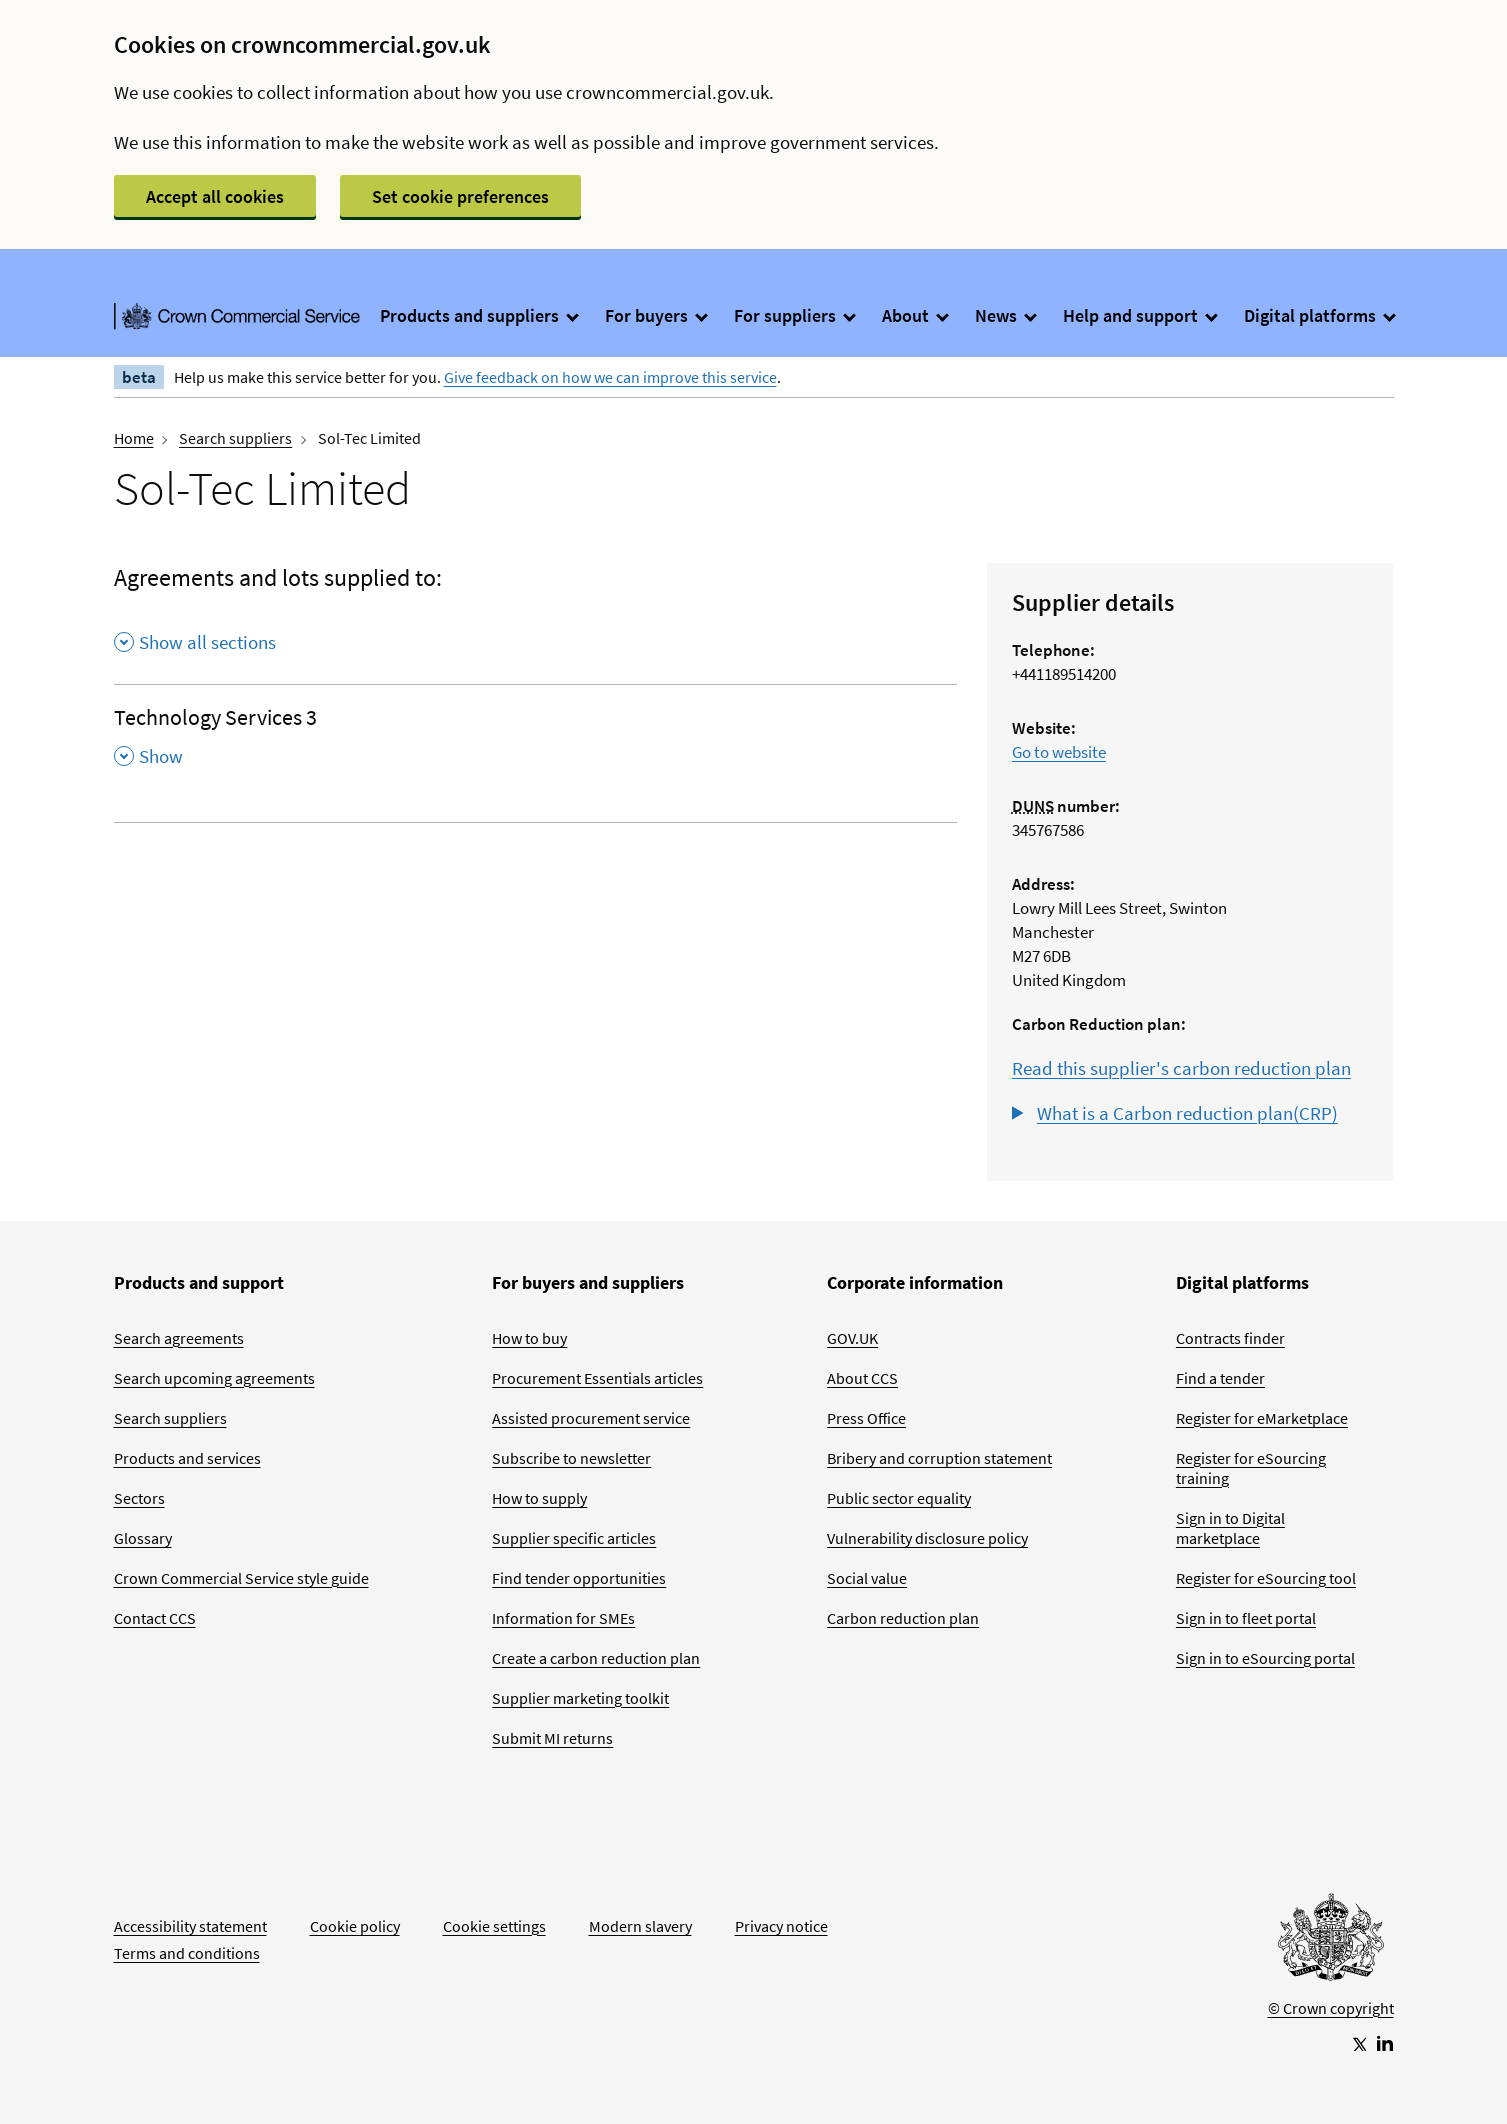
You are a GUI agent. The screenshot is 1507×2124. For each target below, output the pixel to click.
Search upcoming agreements (214, 1378)
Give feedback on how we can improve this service (610, 377)
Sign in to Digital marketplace (1230, 1528)
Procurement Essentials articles (597, 1378)
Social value (867, 1578)
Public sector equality (899, 1498)
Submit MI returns (552, 1738)
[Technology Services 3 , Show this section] (535, 743)
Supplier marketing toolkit (580, 1698)
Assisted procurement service (591, 1418)
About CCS (862, 1378)
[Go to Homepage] (1331, 1942)
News (1005, 316)
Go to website (1059, 752)
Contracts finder (1230, 1338)
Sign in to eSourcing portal (1265, 1658)
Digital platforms (1319, 316)
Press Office (866, 1418)
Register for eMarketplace (1262, 1418)
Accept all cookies (215, 196)
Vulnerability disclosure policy (927, 1538)
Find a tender (1220, 1378)
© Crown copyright (1331, 2008)
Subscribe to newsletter (571, 1458)
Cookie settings (494, 1926)
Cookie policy (355, 1926)
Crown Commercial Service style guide (241, 1578)
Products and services (187, 1458)
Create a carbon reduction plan (596, 1658)
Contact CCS (155, 1618)
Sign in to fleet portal (1246, 1618)
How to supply (539, 1498)
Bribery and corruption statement (939, 1458)
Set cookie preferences (460, 196)
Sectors (139, 1498)
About (914, 316)
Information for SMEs (563, 1618)
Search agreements (179, 1338)
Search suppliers (235, 438)
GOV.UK (852, 1338)
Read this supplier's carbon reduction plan (1181, 1068)
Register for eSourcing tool (1266, 1578)
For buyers (655, 316)
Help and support (1139, 316)
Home (134, 438)
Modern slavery (640, 1926)
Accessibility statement (190, 1926)
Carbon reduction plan (903, 1618)
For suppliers (794, 316)
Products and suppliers (478, 316)
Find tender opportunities (579, 1578)
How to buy (529, 1338)
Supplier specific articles (574, 1538)
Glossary (143, 1538)
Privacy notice (781, 1926)
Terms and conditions (187, 1953)
